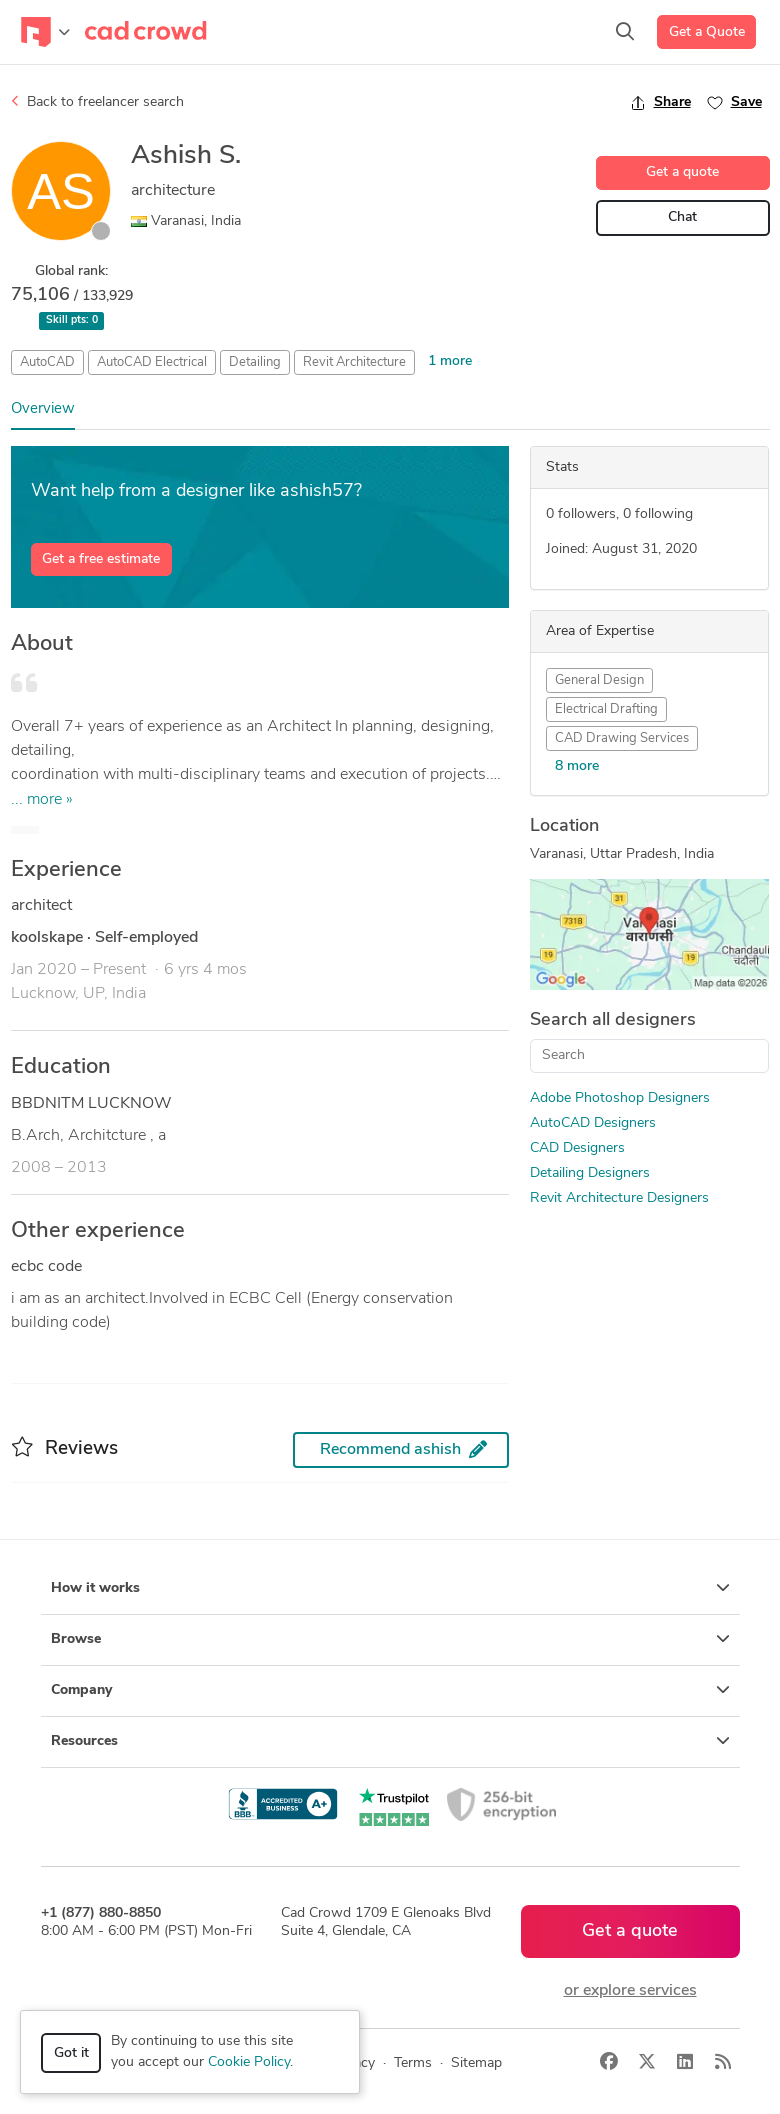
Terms (413, 2063)
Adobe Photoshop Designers (620, 1098)
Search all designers (613, 1020)
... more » (42, 800)
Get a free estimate (101, 559)
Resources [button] (390, 1741)
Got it (71, 2053)
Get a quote (682, 172)
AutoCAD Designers (593, 1123)
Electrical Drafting (606, 709)
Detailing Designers (590, 1173)
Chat (682, 217)
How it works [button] (390, 1588)
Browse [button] (390, 1639)
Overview (43, 409)
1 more (450, 361)
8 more (577, 766)
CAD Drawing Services (622, 738)
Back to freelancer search (97, 102)
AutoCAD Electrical (152, 362)
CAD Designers (577, 1148)
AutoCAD (47, 362)
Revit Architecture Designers (619, 1198)
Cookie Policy (249, 2062)
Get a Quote (707, 32)
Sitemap (476, 2063)
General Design (599, 680)
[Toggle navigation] (45, 32)
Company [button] (390, 1690)
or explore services (630, 1991)
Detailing (255, 362)
